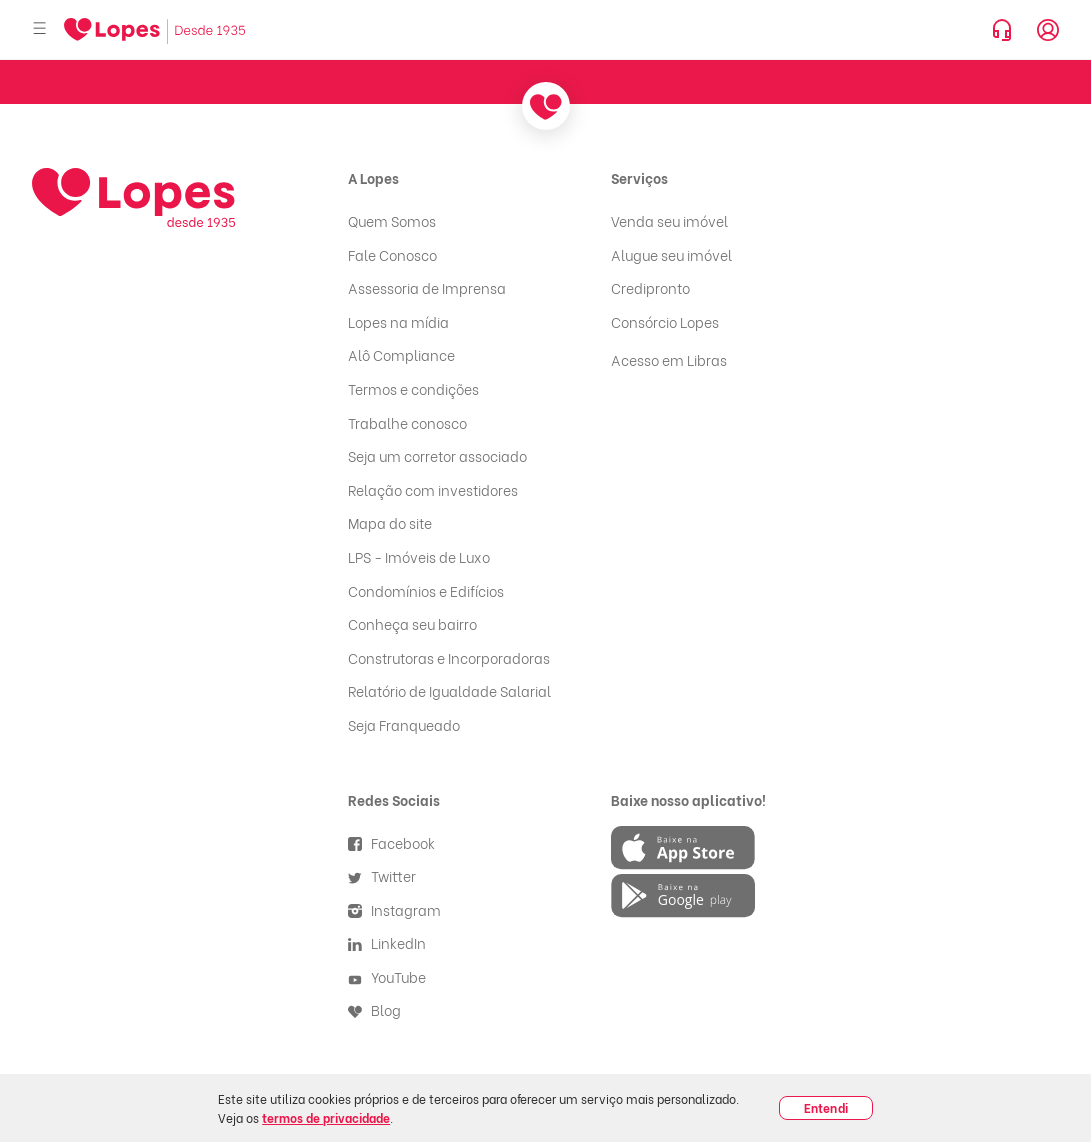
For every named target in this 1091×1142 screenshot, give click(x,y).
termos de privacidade (326, 1117)
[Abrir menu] (40, 29)
